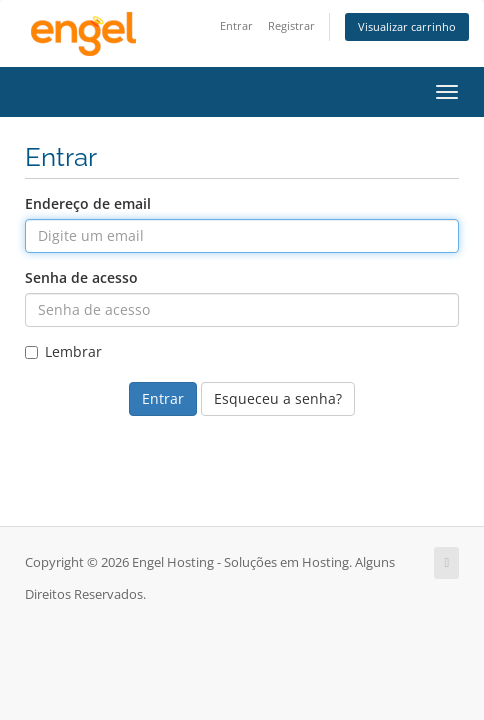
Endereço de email (88, 203)
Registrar (291, 25)
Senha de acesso (81, 277)
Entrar (236, 25)
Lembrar (63, 351)
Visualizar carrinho (407, 26)
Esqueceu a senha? (278, 398)
